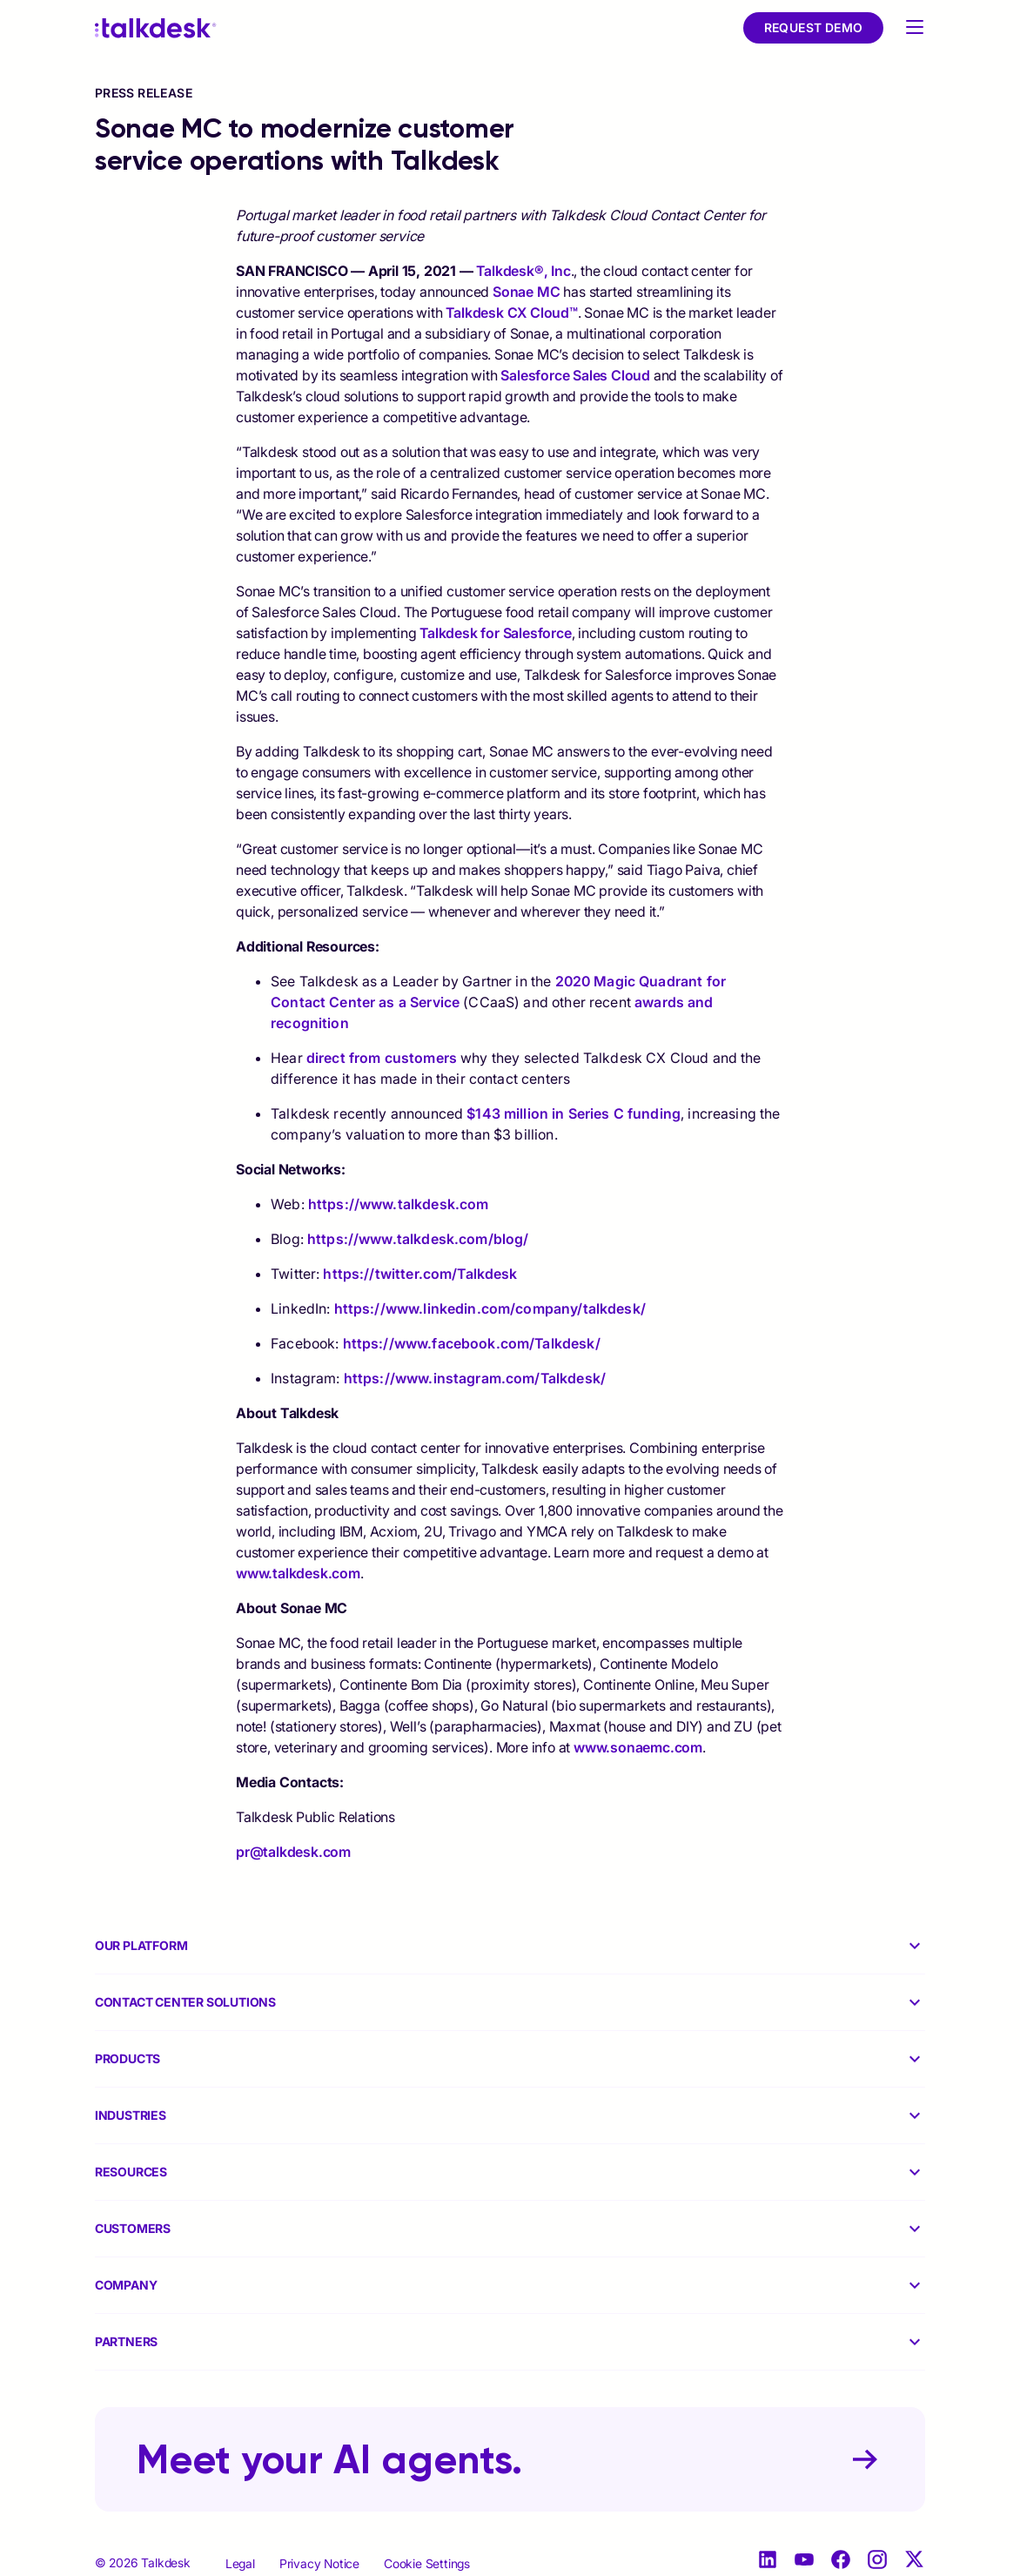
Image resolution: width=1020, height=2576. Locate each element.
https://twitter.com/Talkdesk (420, 1273)
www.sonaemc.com (638, 1747)
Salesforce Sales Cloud (575, 375)
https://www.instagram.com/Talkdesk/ (475, 1378)
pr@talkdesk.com (293, 1851)
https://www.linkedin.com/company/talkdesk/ (490, 1308)
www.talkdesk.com (298, 1573)
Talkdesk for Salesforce (495, 633)
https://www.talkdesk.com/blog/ (418, 1239)
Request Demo (813, 27)
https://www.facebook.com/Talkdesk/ (472, 1343)
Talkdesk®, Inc (523, 270)
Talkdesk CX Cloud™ (511, 312)
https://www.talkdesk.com (398, 1204)
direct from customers (380, 1057)
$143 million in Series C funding (572, 1113)
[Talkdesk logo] (156, 28)
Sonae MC (526, 291)
